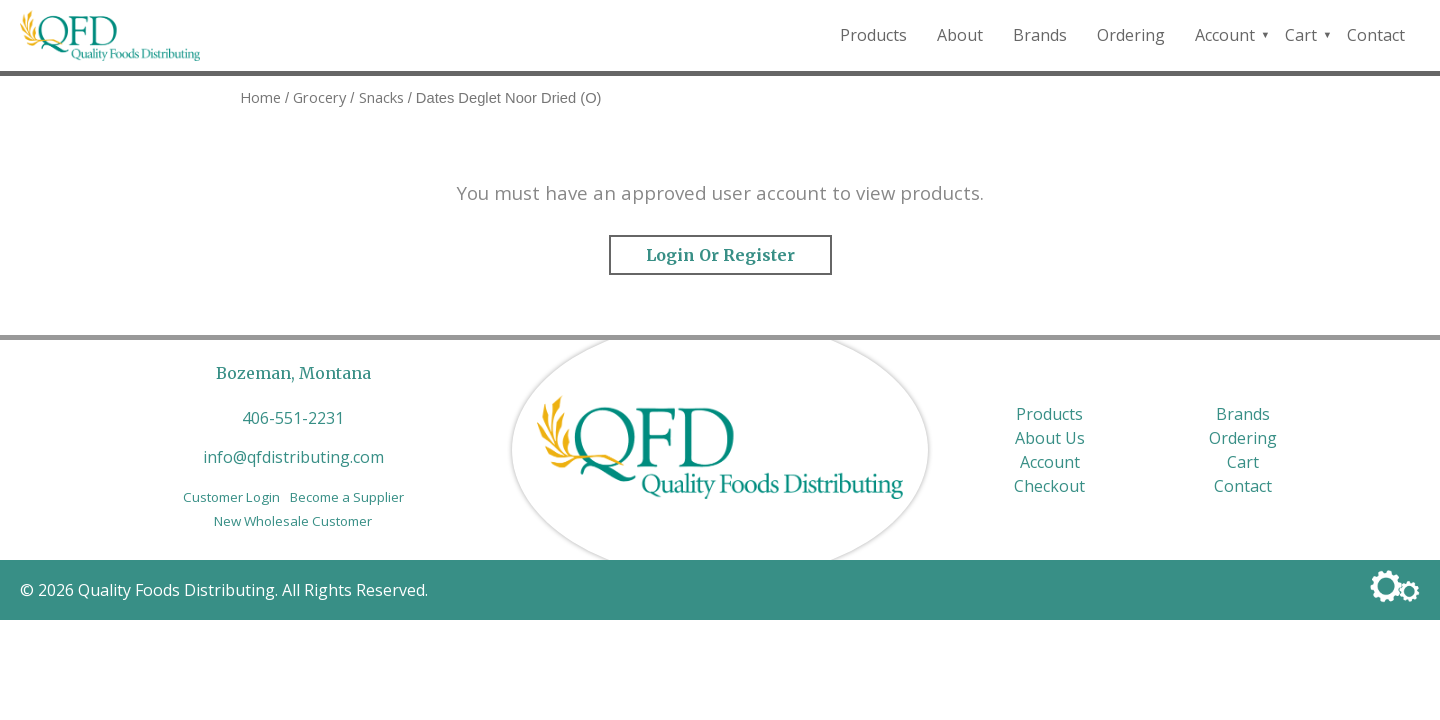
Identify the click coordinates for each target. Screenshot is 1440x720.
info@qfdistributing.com (293, 457)
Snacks (381, 97)
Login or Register (720, 255)
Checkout (1049, 486)
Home (260, 97)
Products (873, 35)
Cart (1301, 35)
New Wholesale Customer (293, 521)
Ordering (1131, 35)
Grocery (319, 97)
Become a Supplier (347, 497)
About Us (1050, 438)
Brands (1040, 35)
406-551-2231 (293, 418)
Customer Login (231, 497)
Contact (1376, 35)
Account (1225, 35)
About (960, 35)
